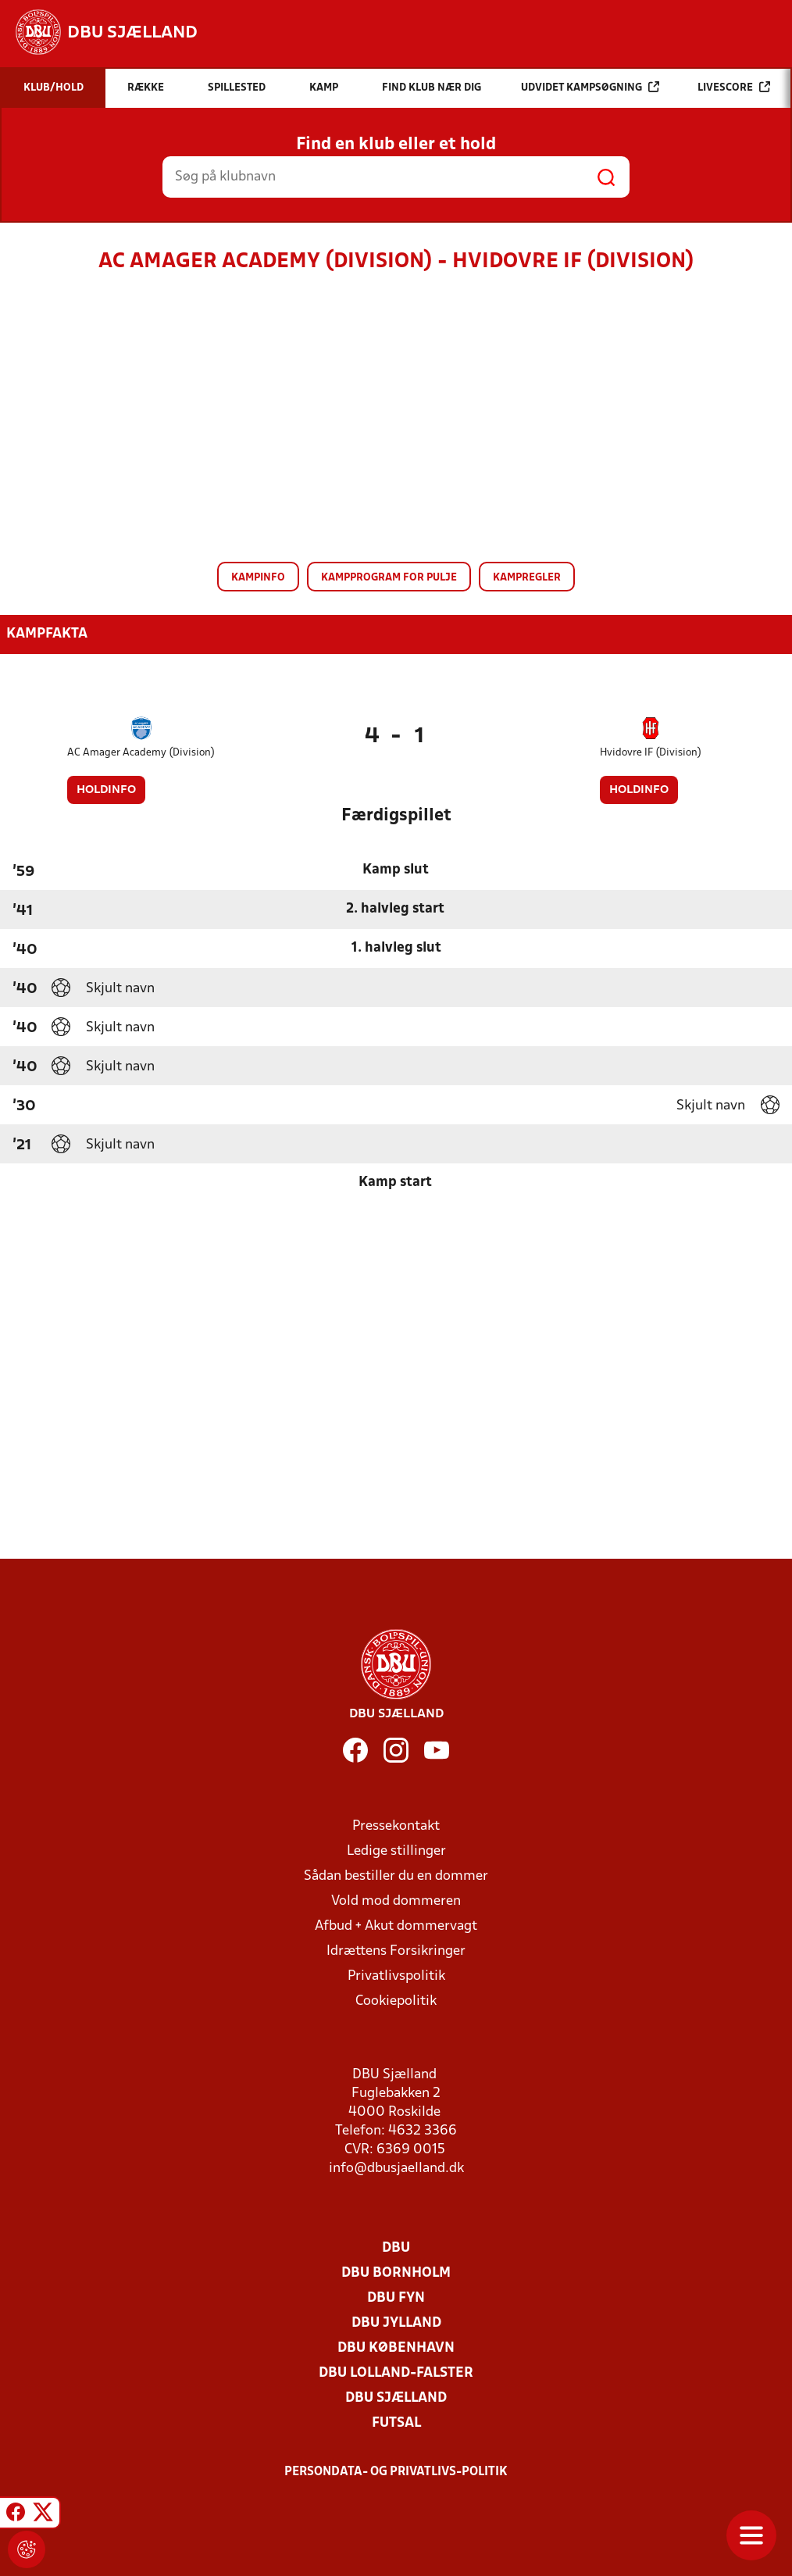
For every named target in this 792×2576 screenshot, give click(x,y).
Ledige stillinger (396, 1851)
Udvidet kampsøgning (590, 87)
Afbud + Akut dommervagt (396, 1926)
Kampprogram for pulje (389, 578)
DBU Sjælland (396, 2398)
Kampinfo (258, 578)
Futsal (396, 2423)
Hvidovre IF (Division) (650, 753)
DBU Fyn (396, 2298)
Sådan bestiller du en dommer (396, 1876)
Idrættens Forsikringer (396, 1951)
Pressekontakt (396, 1826)
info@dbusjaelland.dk (396, 2168)
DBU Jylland (396, 2323)
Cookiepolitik (396, 2001)
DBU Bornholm (396, 2273)
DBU (396, 2248)
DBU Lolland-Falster (396, 2373)
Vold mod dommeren (396, 1901)
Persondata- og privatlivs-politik (396, 2472)
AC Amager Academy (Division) (141, 753)
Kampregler (527, 578)
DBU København (396, 2348)
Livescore (733, 87)
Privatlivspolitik (396, 1976)
